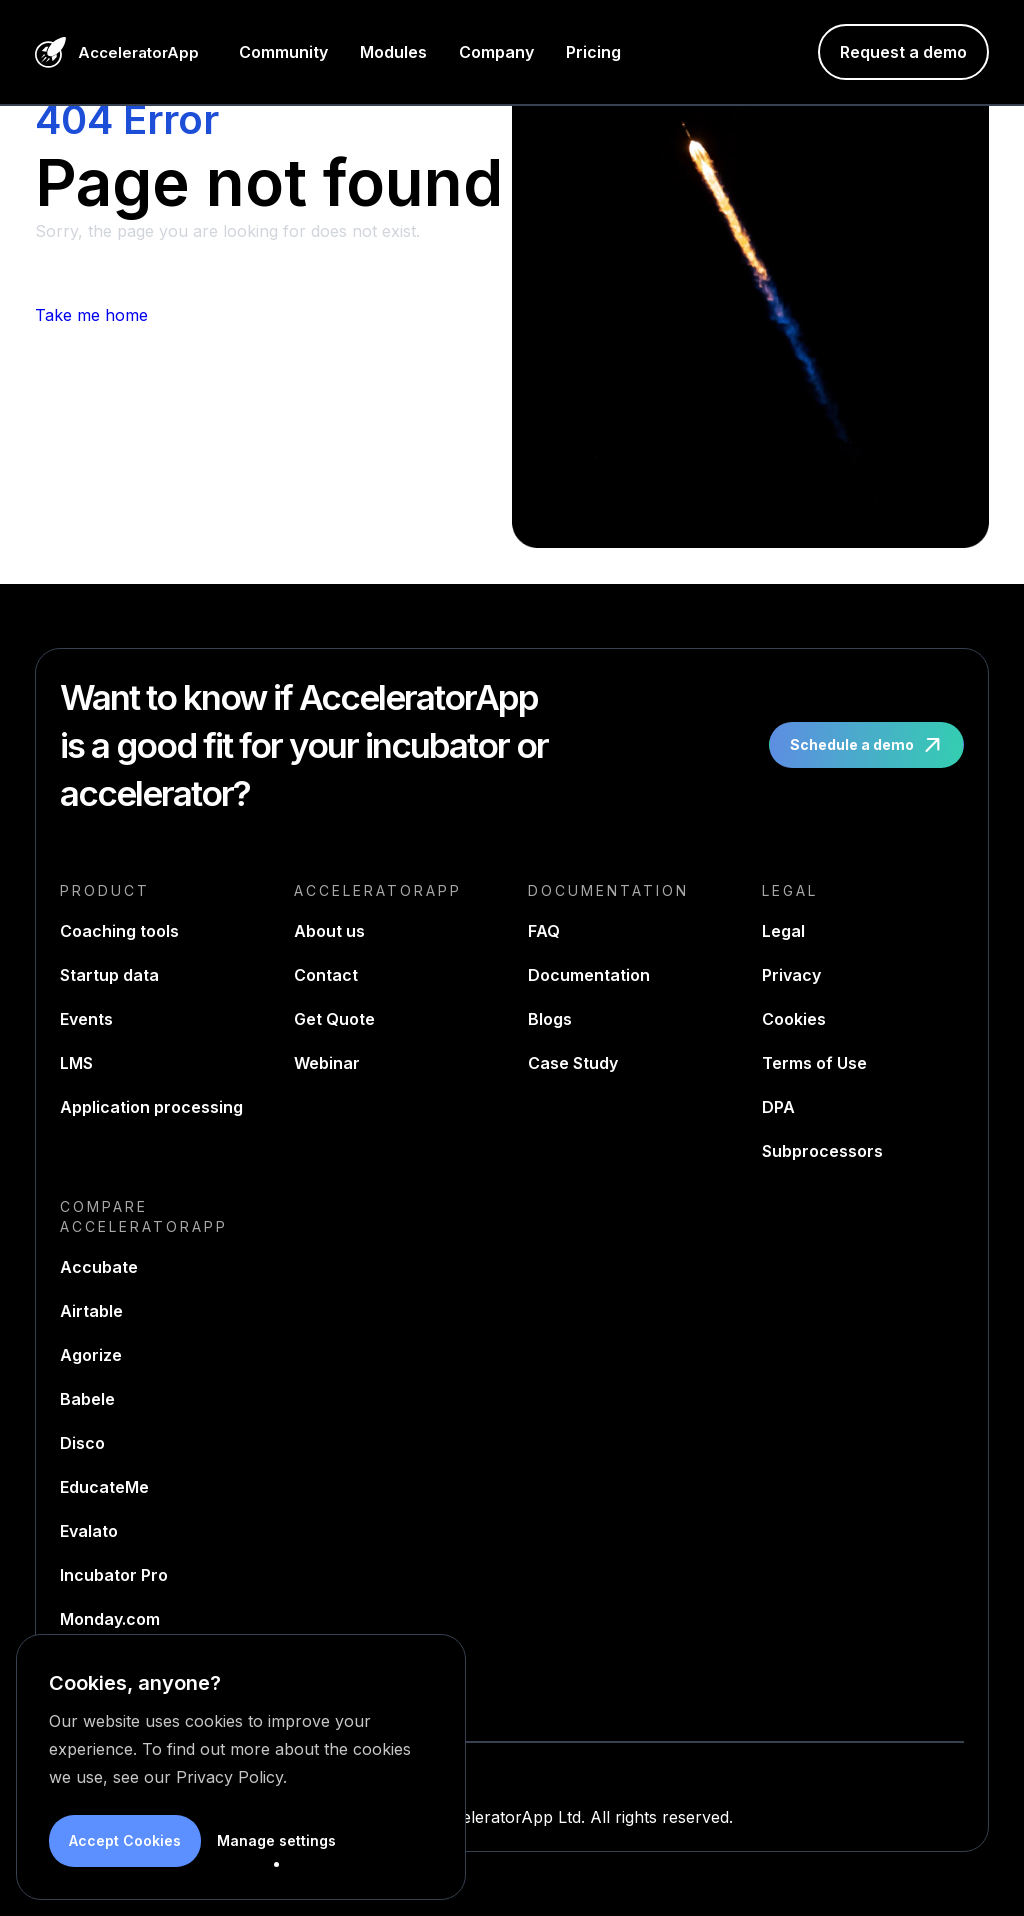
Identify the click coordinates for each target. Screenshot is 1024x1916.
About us (329, 931)
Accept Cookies (125, 1840)
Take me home (91, 315)
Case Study (573, 1063)
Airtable (91, 1311)
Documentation (589, 975)
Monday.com (110, 1619)
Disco (82, 1443)
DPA (778, 1107)
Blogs (550, 1019)
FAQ (544, 931)
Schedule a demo (868, 745)
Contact (326, 975)
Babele (87, 1399)
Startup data (109, 975)
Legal (783, 931)
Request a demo (903, 52)
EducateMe (104, 1487)
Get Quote (334, 1019)
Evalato (89, 1531)
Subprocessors (822, 1151)
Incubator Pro (114, 1575)
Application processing (151, 1107)
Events (86, 1019)
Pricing (593, 52)
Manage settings (276, 1840)
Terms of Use (814, 1063)
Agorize (91, 1355)
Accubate (99, 1267)
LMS (76, 1063)
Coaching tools (119, 931)
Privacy (791, 975)
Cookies (794, 1019)
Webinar (327, 1063)
